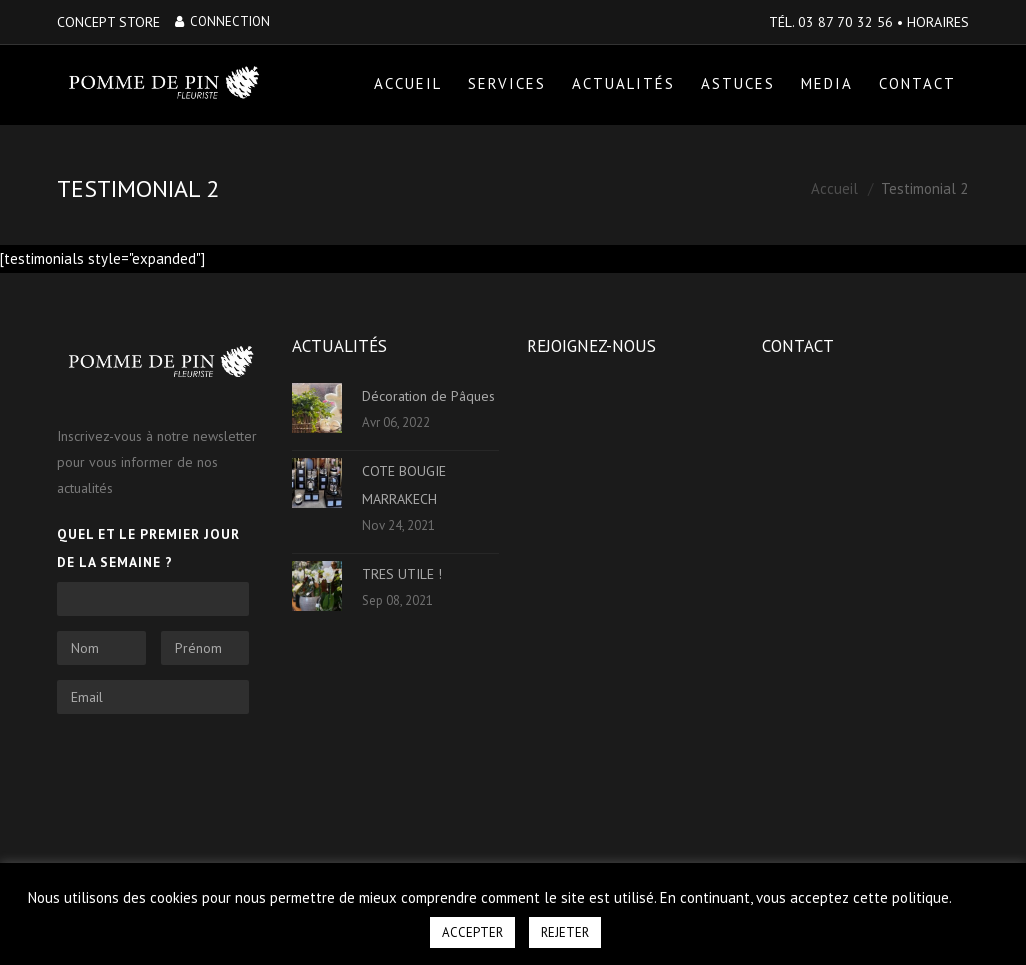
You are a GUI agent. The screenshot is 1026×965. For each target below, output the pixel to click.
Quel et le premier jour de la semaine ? (148, 548)
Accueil (834, 189)
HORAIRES (938, 22)
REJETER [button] (565, 932)
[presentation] (209, 768)
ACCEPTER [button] (472, 932)
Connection (222, 21)
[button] (977, 889)
